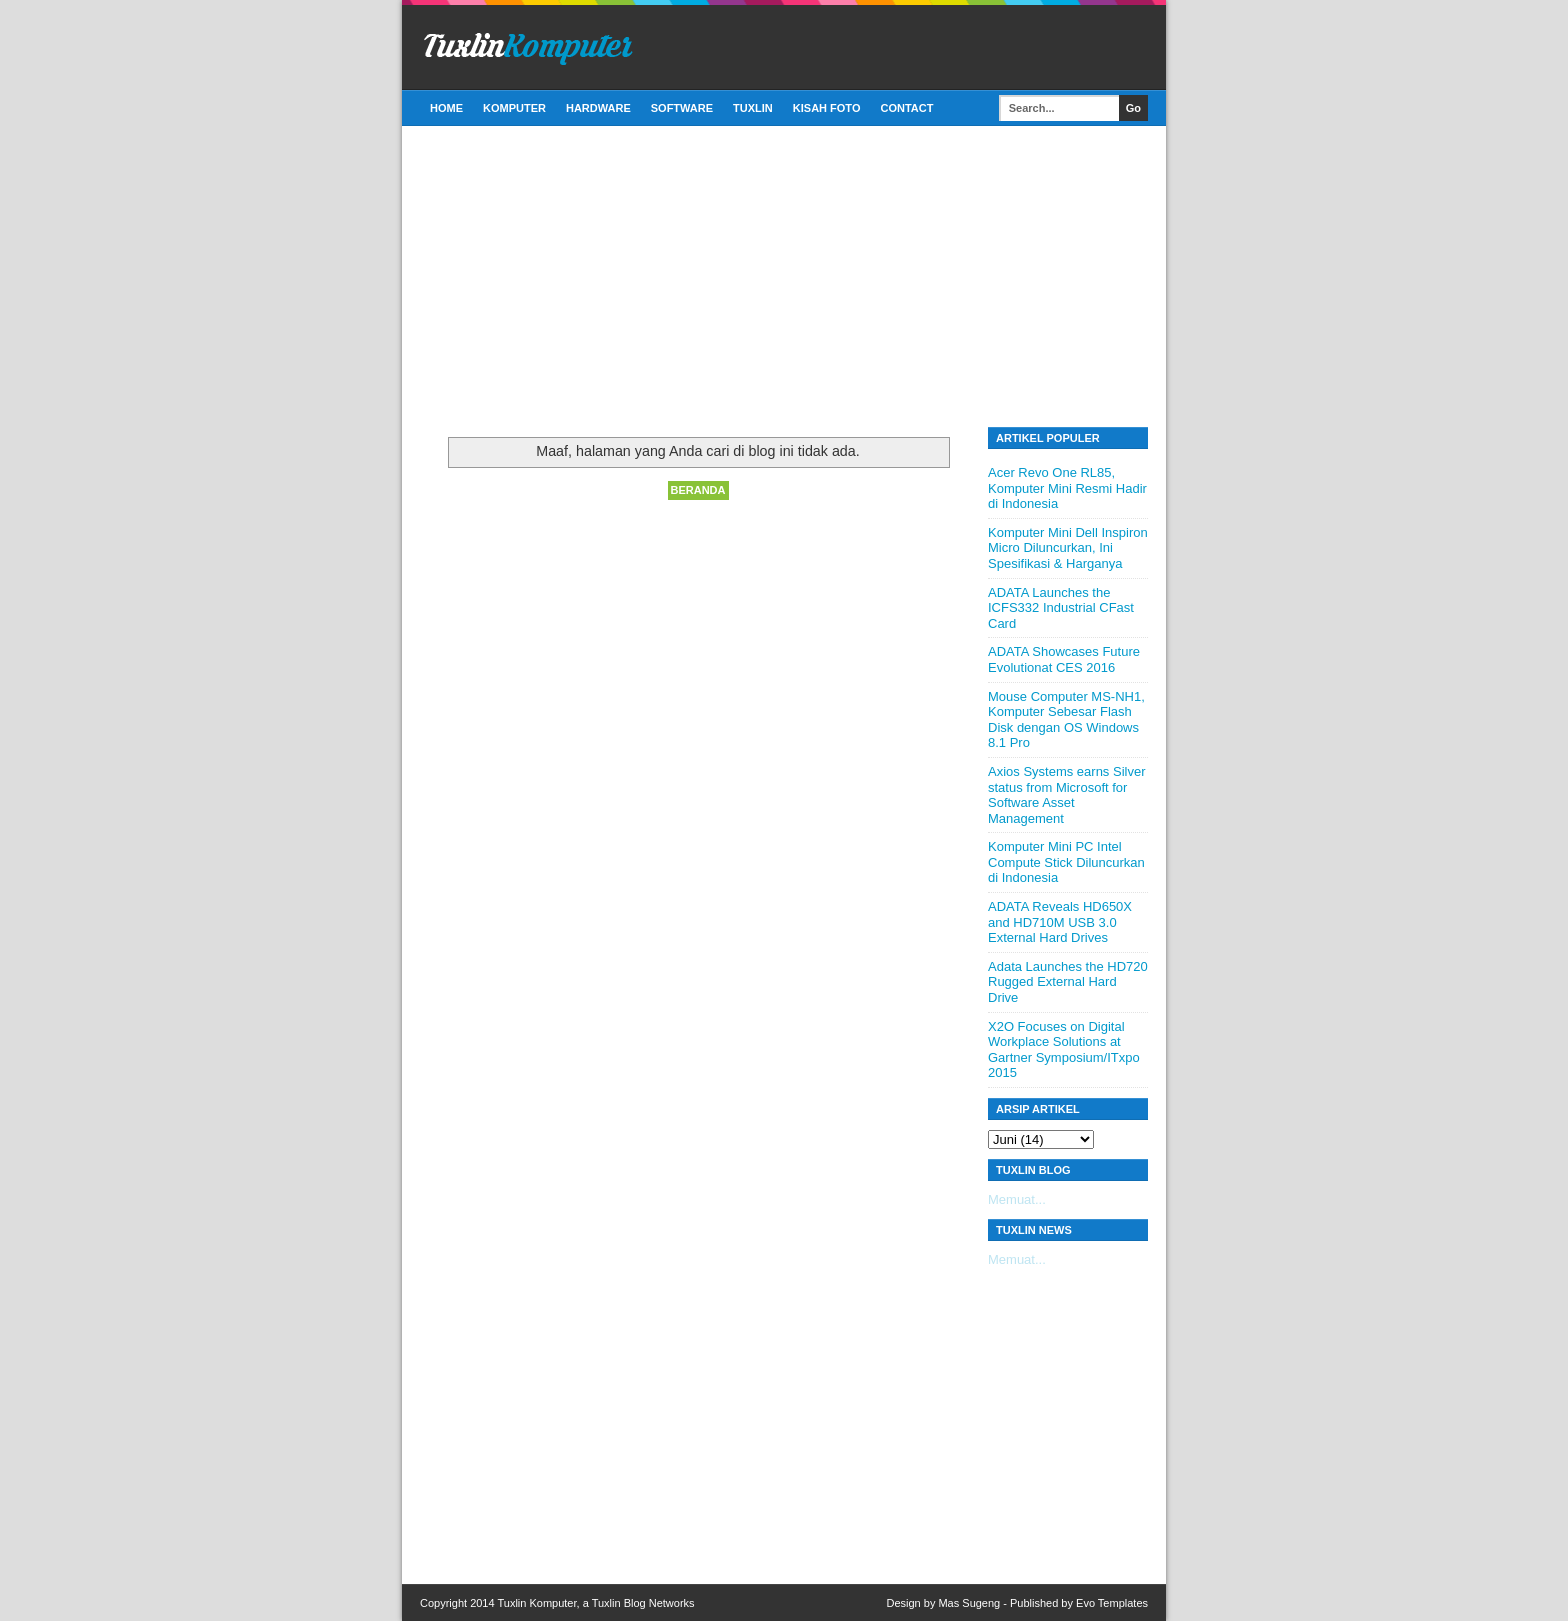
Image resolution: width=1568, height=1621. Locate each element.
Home (446, 108)
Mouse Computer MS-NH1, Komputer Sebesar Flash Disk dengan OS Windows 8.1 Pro (1066, 720)
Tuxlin (753, 108)
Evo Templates (1112, 1603)
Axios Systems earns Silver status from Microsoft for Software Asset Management (1067, 795)
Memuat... (1017, 1199)
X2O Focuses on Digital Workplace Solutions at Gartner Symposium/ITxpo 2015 (1064, 1050)
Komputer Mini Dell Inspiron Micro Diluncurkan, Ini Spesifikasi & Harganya (1068, 548)
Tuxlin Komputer (536, 1603)
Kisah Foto (827, 108)
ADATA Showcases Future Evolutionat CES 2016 (1064, 659)
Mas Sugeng (969, 1603)
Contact (906, 108)
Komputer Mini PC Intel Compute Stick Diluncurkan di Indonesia (1066, 862)
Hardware (598, 108)
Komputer (514, 108)
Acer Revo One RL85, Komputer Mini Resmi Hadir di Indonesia (1067, 488)
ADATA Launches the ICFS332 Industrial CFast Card (1061, 608)
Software (682, 108)
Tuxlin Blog (619, 1603)
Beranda (698, 490)
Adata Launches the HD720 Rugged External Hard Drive (1068, 982)
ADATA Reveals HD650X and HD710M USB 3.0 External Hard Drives (1060, 922)
